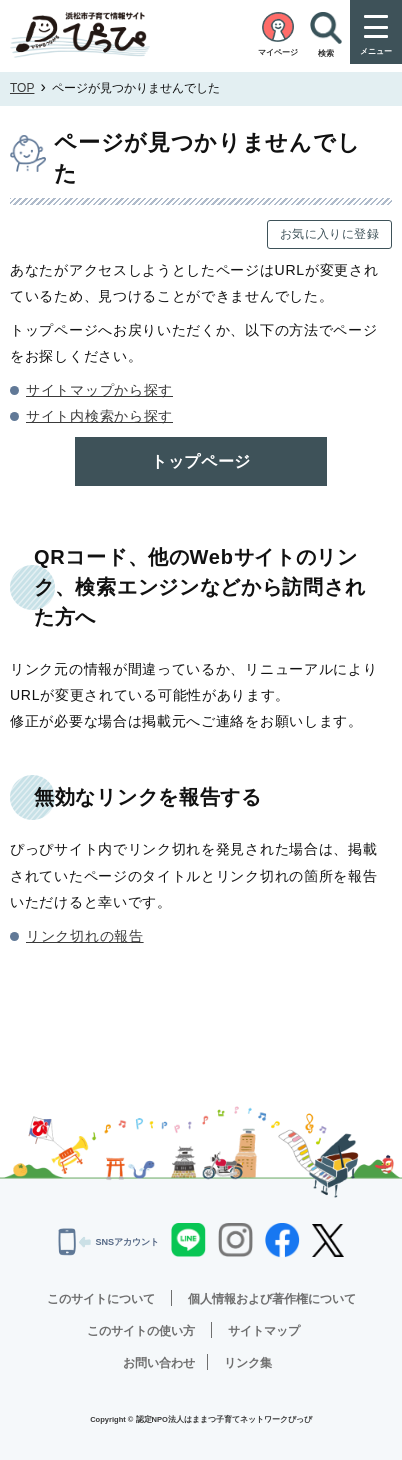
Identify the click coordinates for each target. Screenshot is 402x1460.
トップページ (201, 461)
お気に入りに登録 (329, 234)
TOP (22, 88)
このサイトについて (101, 1299)
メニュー (376, 51)
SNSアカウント (108, 1242)
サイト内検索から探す (99, 416)
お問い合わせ (159, 1363)
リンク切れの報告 (85, 936)
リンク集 (248, 1363)
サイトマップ (264, 1331)
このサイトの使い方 (141, 1331)
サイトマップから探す (99, 390)
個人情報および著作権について (272, 1299)
